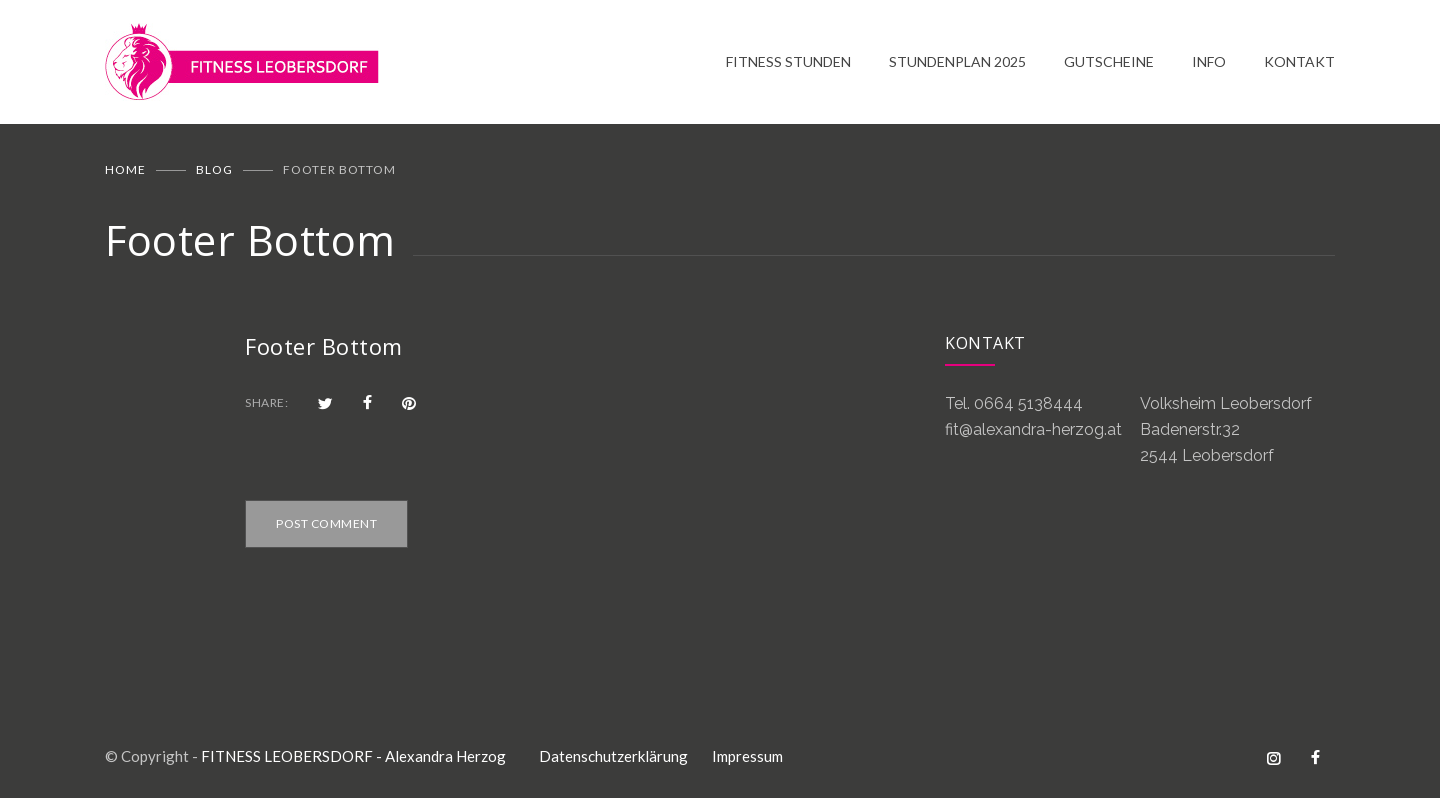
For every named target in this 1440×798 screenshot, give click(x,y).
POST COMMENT (326, 523)
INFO (1209, 61)
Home (125, 169)
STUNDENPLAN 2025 (957, 61)
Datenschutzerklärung (613, 756)
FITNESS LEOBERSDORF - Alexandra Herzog (353, 756)
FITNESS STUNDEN (788, 61)
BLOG (214, 169)
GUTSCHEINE (1109, 61)
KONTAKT (1299, 61)
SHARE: (266, 402)
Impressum (747, 756)
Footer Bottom (324, 346)
